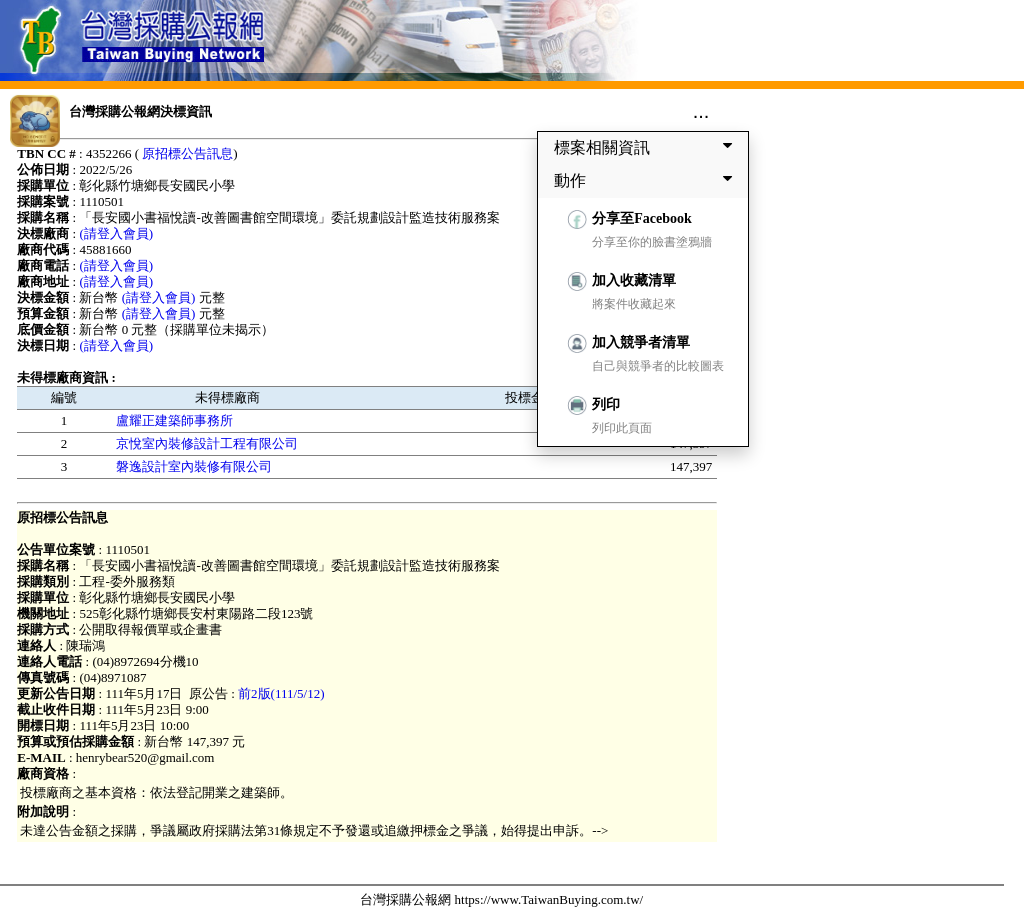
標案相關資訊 (647, 147)
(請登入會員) (116, 233)
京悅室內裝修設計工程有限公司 (207, 443)
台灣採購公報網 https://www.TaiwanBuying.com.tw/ (501, 899)
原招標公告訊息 (187, 153)
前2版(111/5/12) (281, 693)
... (701, 111)
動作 (647, 180)
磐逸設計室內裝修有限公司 (194, 466)
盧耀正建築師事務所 (174, 420)
